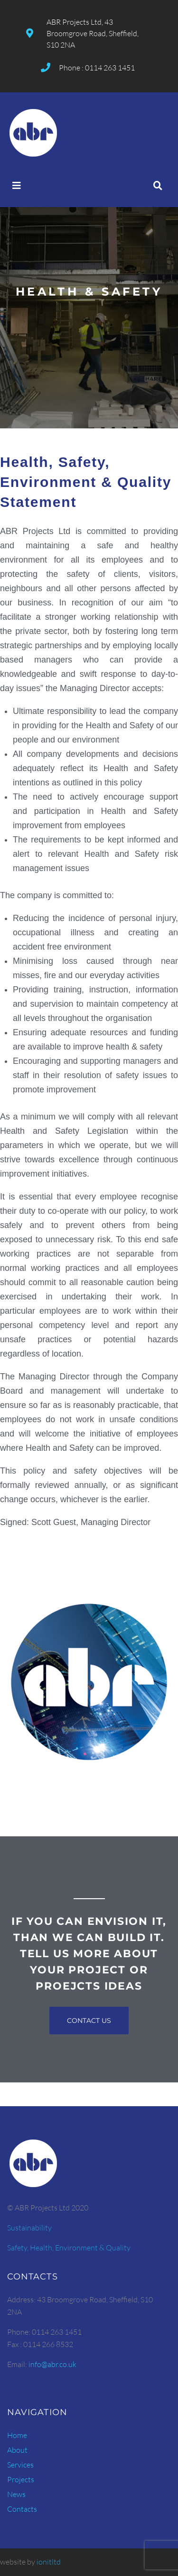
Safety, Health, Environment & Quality (69, 2247)
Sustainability (29, 2227)
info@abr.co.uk (52, 2364)
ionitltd (49, 2561)
